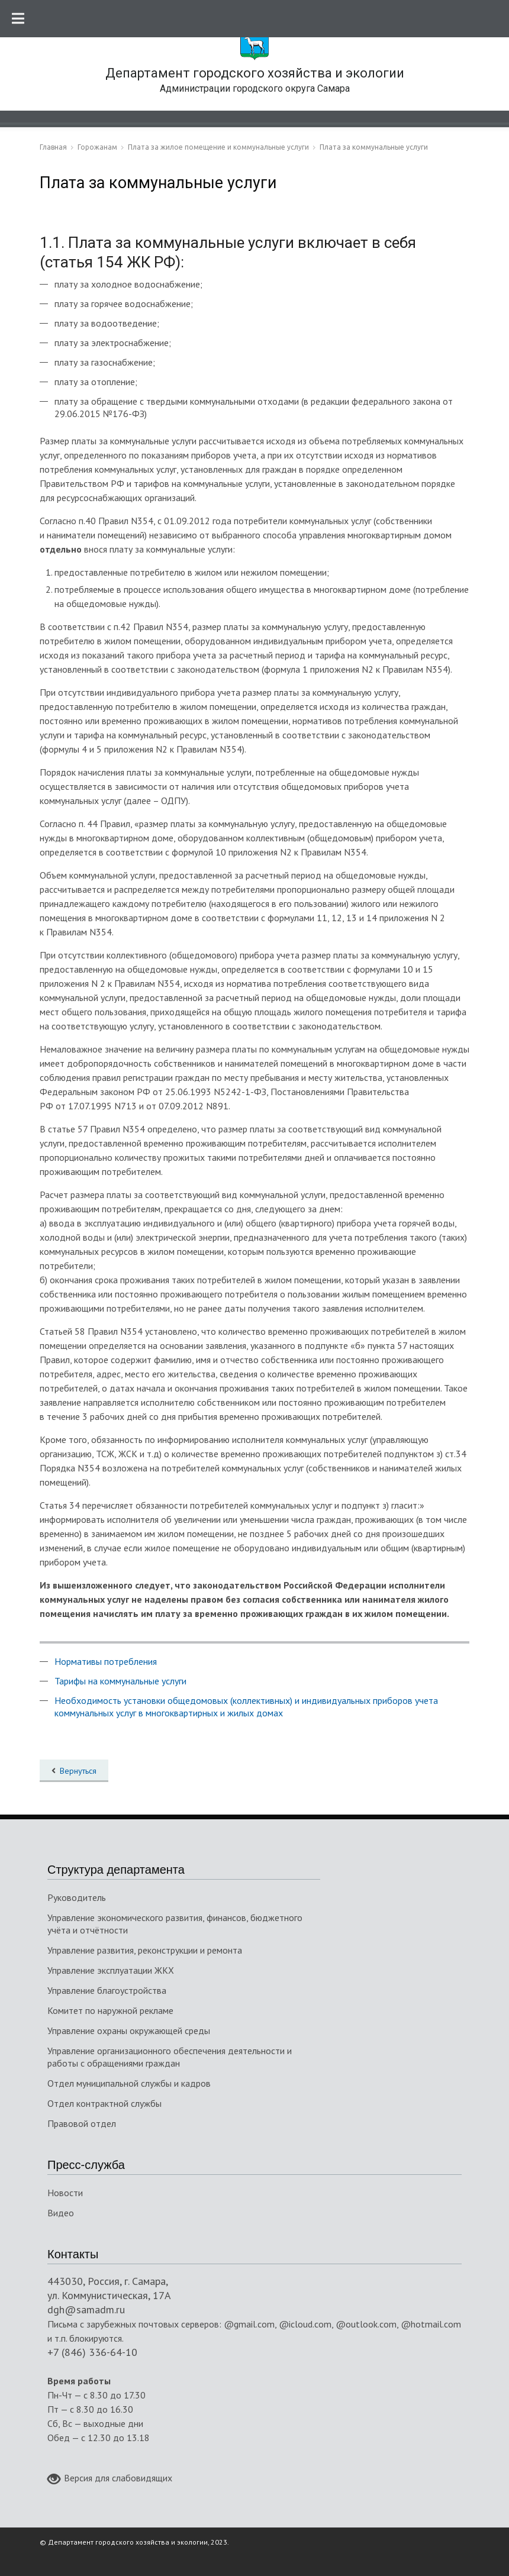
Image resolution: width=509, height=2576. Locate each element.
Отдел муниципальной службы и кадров (129, 2083)
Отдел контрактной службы (104, 2103)
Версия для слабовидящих (109, 2479)
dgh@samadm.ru (86, 2309)
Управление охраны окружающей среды (128, 2030)
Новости (65, 2193)
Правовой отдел (81, 2123)
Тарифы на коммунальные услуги (120, 1681)
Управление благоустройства (106, 1990)
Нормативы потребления (105, 1661)
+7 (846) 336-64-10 (92, 2352)
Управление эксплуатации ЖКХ (110, 1970)
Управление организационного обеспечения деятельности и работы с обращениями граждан (169, 2057)
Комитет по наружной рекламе (110, 2010)
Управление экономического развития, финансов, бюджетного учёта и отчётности (174, 1924)
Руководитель (76, 1897)
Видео (60, 2213)
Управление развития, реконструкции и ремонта (144, 1950)
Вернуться (78, 1770)
